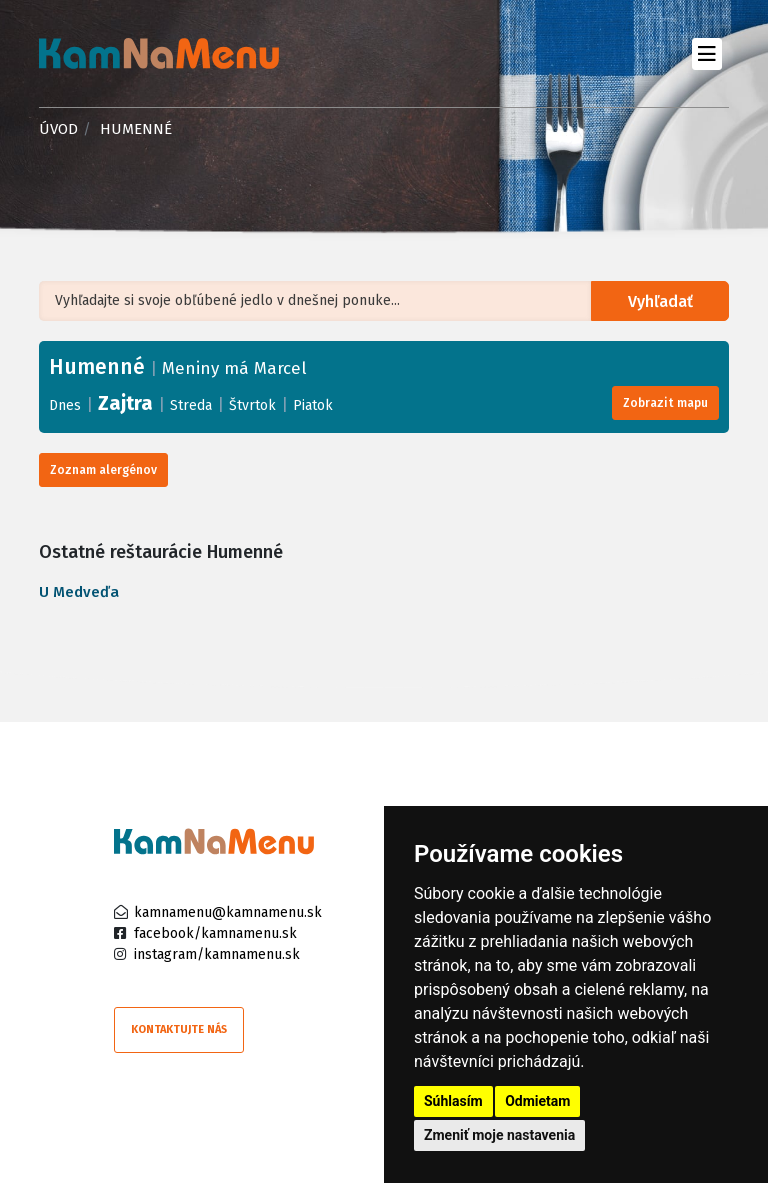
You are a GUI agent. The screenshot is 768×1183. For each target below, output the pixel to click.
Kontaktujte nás (179, 1029)
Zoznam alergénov (103, 470)
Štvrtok (252, 405)
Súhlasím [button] (453, 1101)
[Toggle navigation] (706, 53)
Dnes (65, 405)
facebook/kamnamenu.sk (215, 933)
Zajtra (125, 403)
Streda (191, 405)
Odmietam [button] (537, 1101)
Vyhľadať (660, 301)
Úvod (58, 129)
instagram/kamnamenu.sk (217, 954)
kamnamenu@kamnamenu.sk (228, 912)
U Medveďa (79, 592)
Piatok (313, 405)
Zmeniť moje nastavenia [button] (499, 1135)
